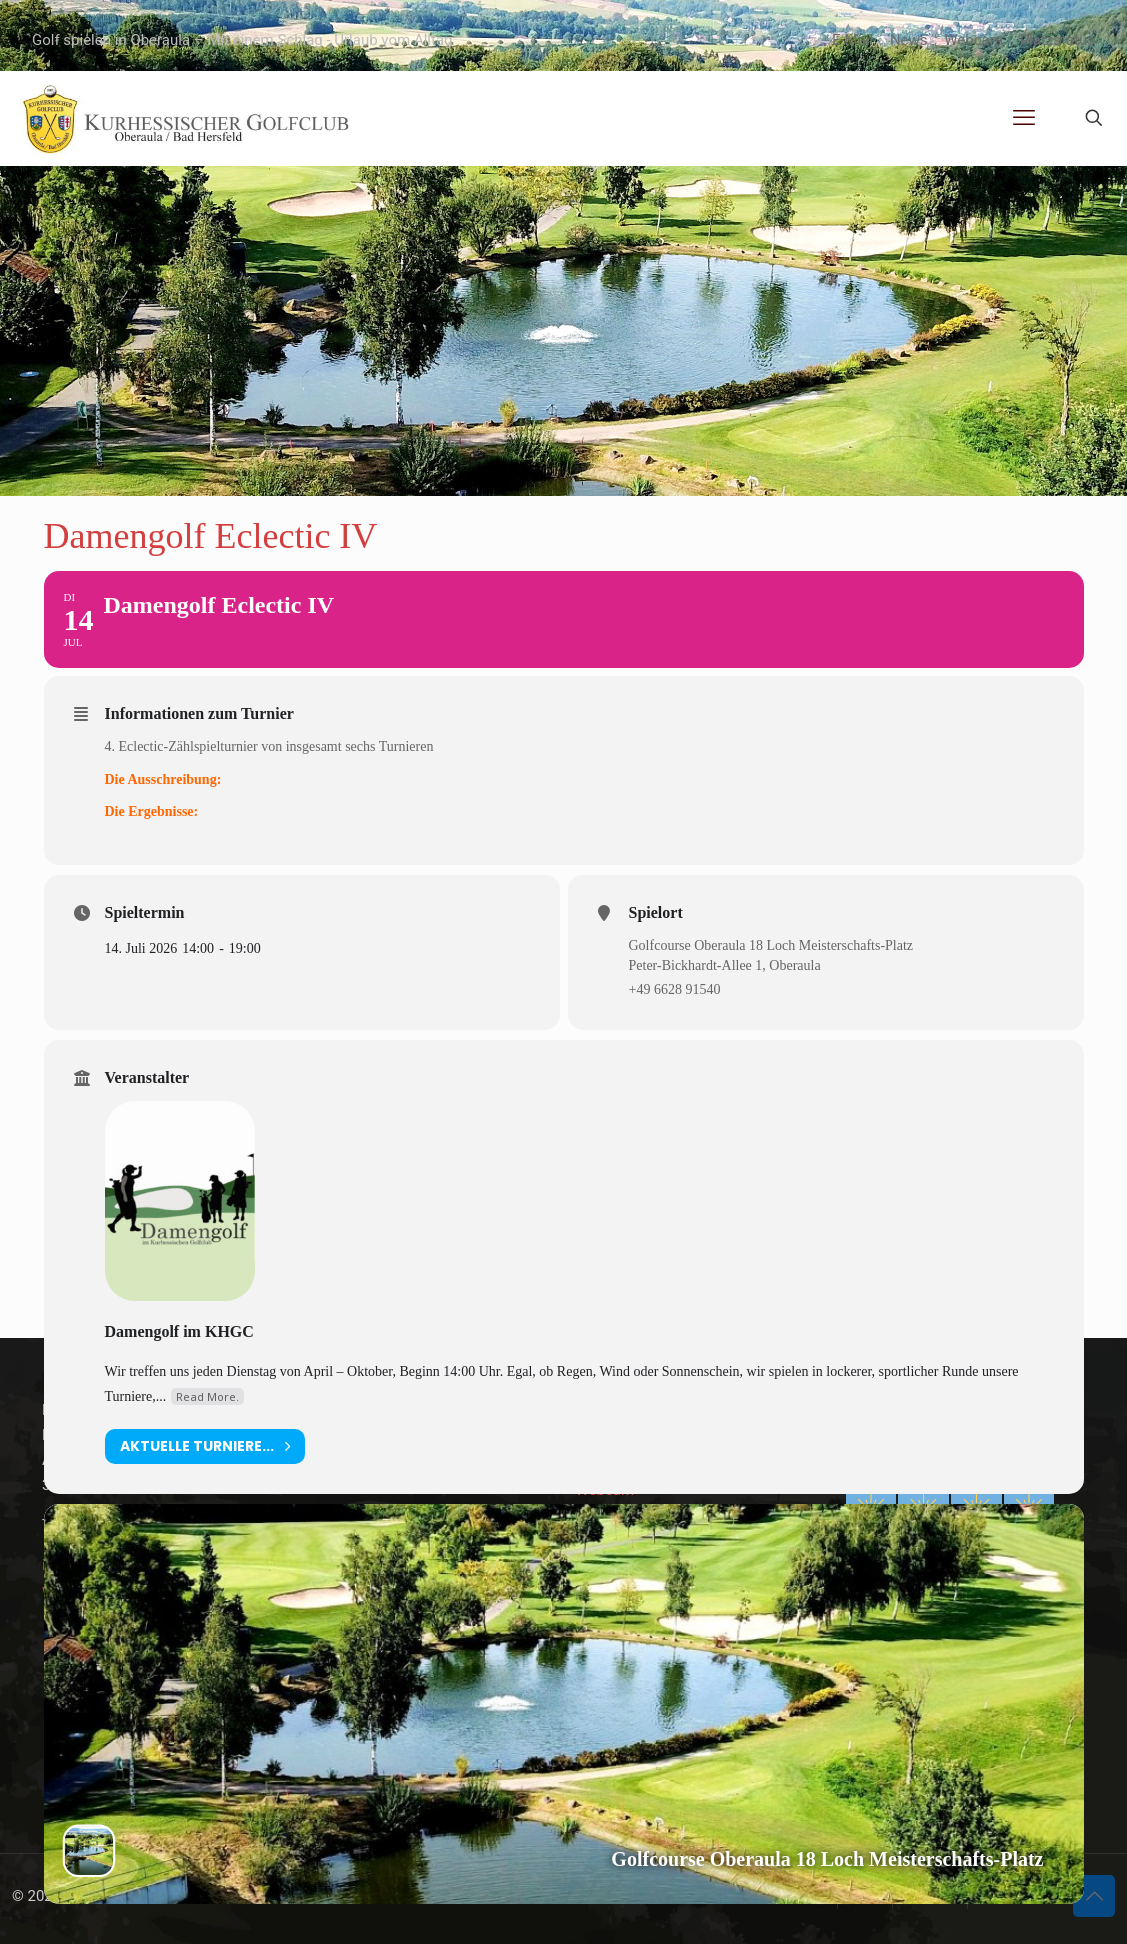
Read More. (207, 1396)
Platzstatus (1057, 40)
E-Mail (852, 40)
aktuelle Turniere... (205, 1446)
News (909, 40)
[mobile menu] (1024, 118)
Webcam (973, 40)
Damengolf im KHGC (179, 1331)
